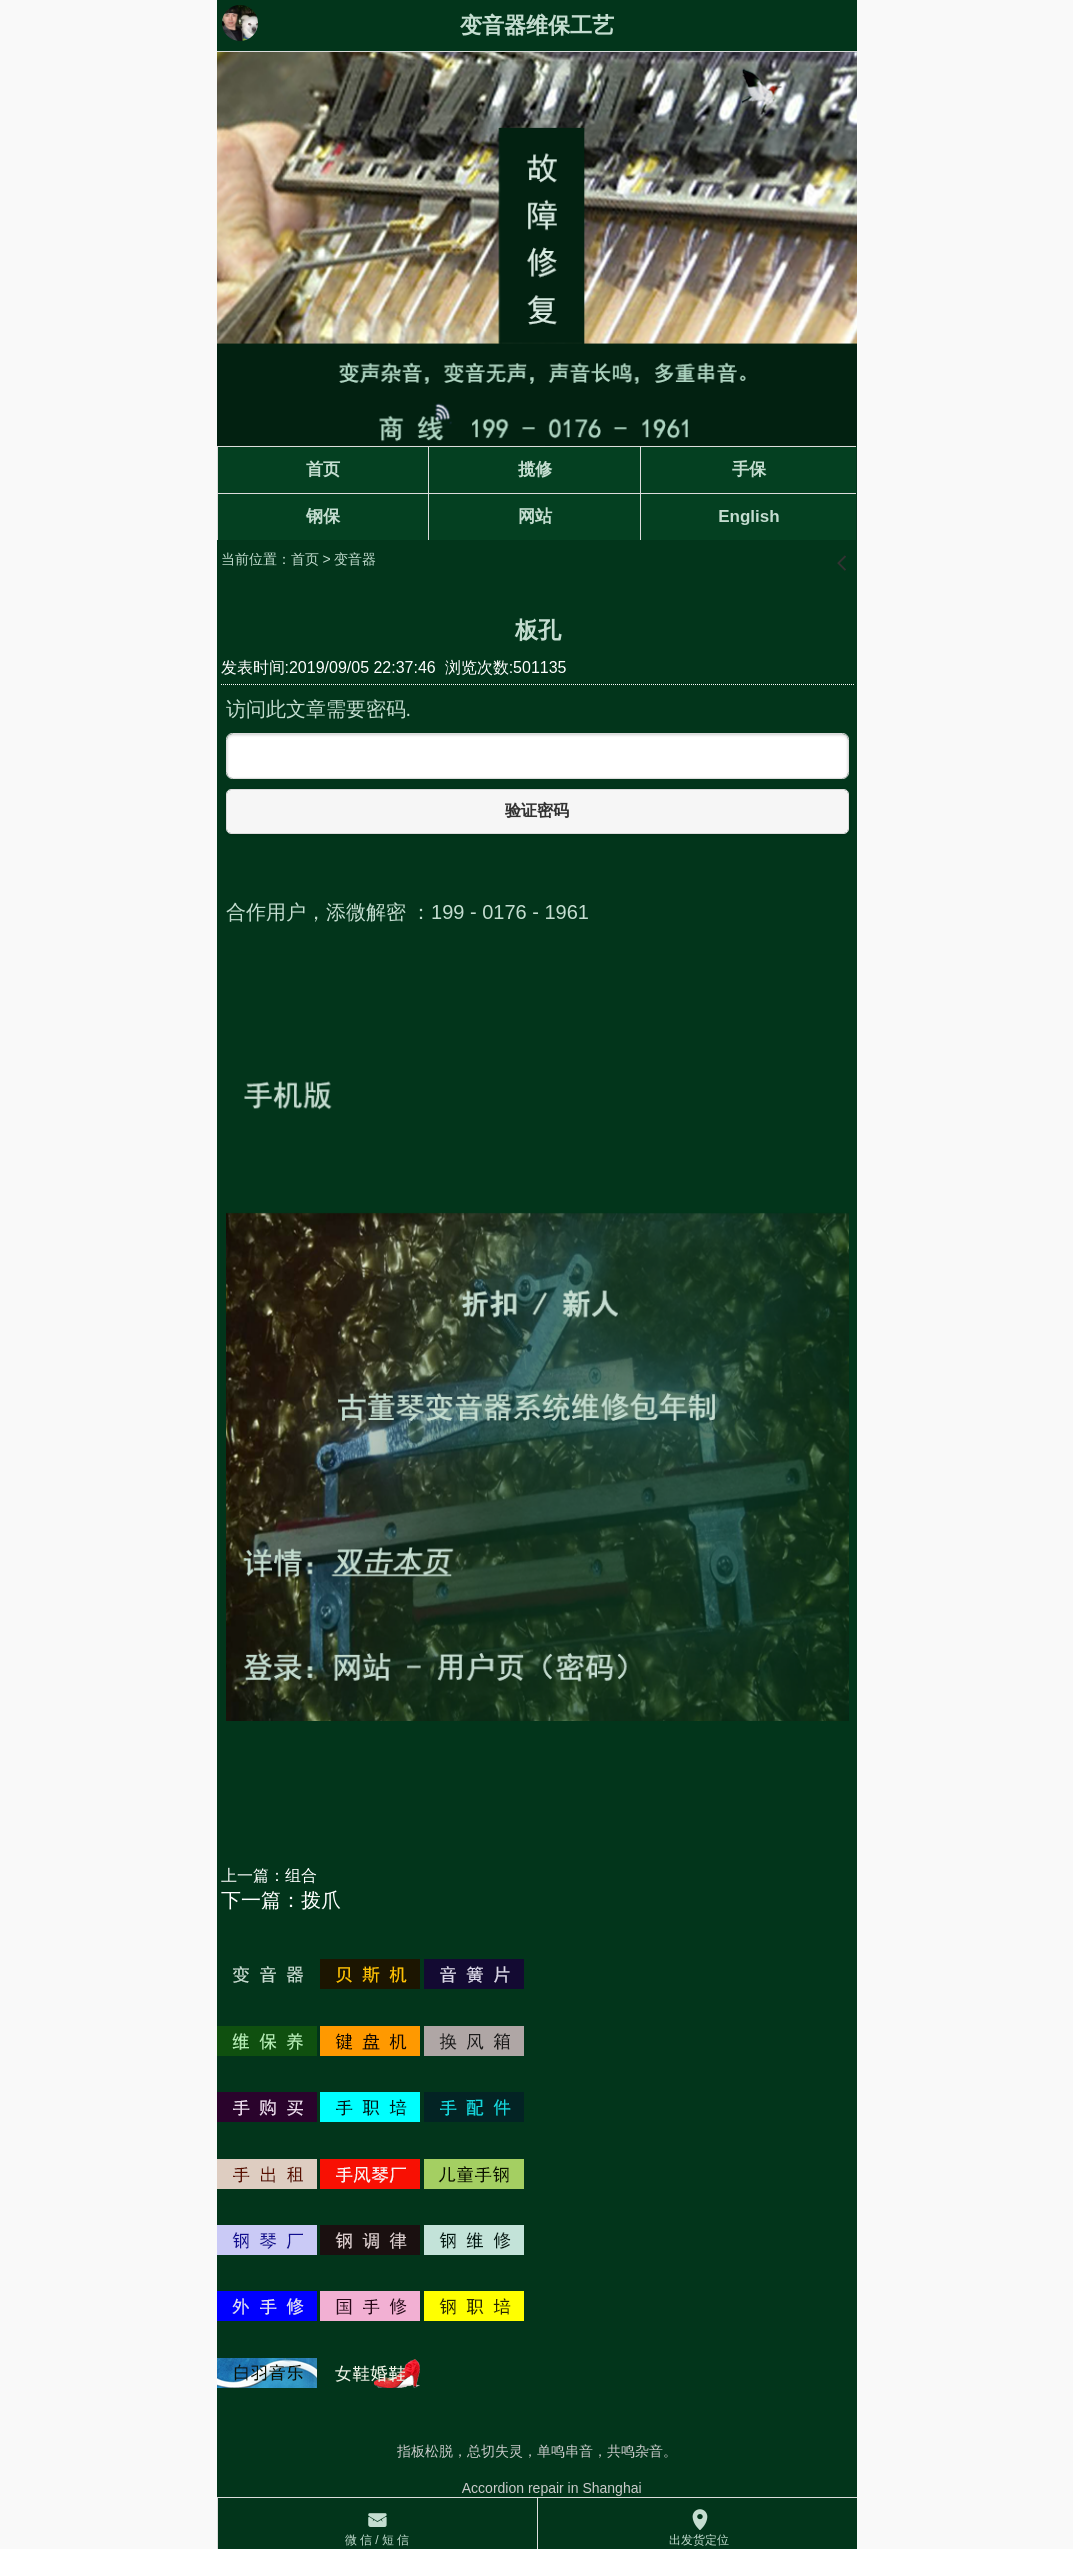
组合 (301, 1875)
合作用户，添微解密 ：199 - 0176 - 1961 (407, 912)
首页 (305, 559)
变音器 (355, 559)
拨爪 (321, 1900)
